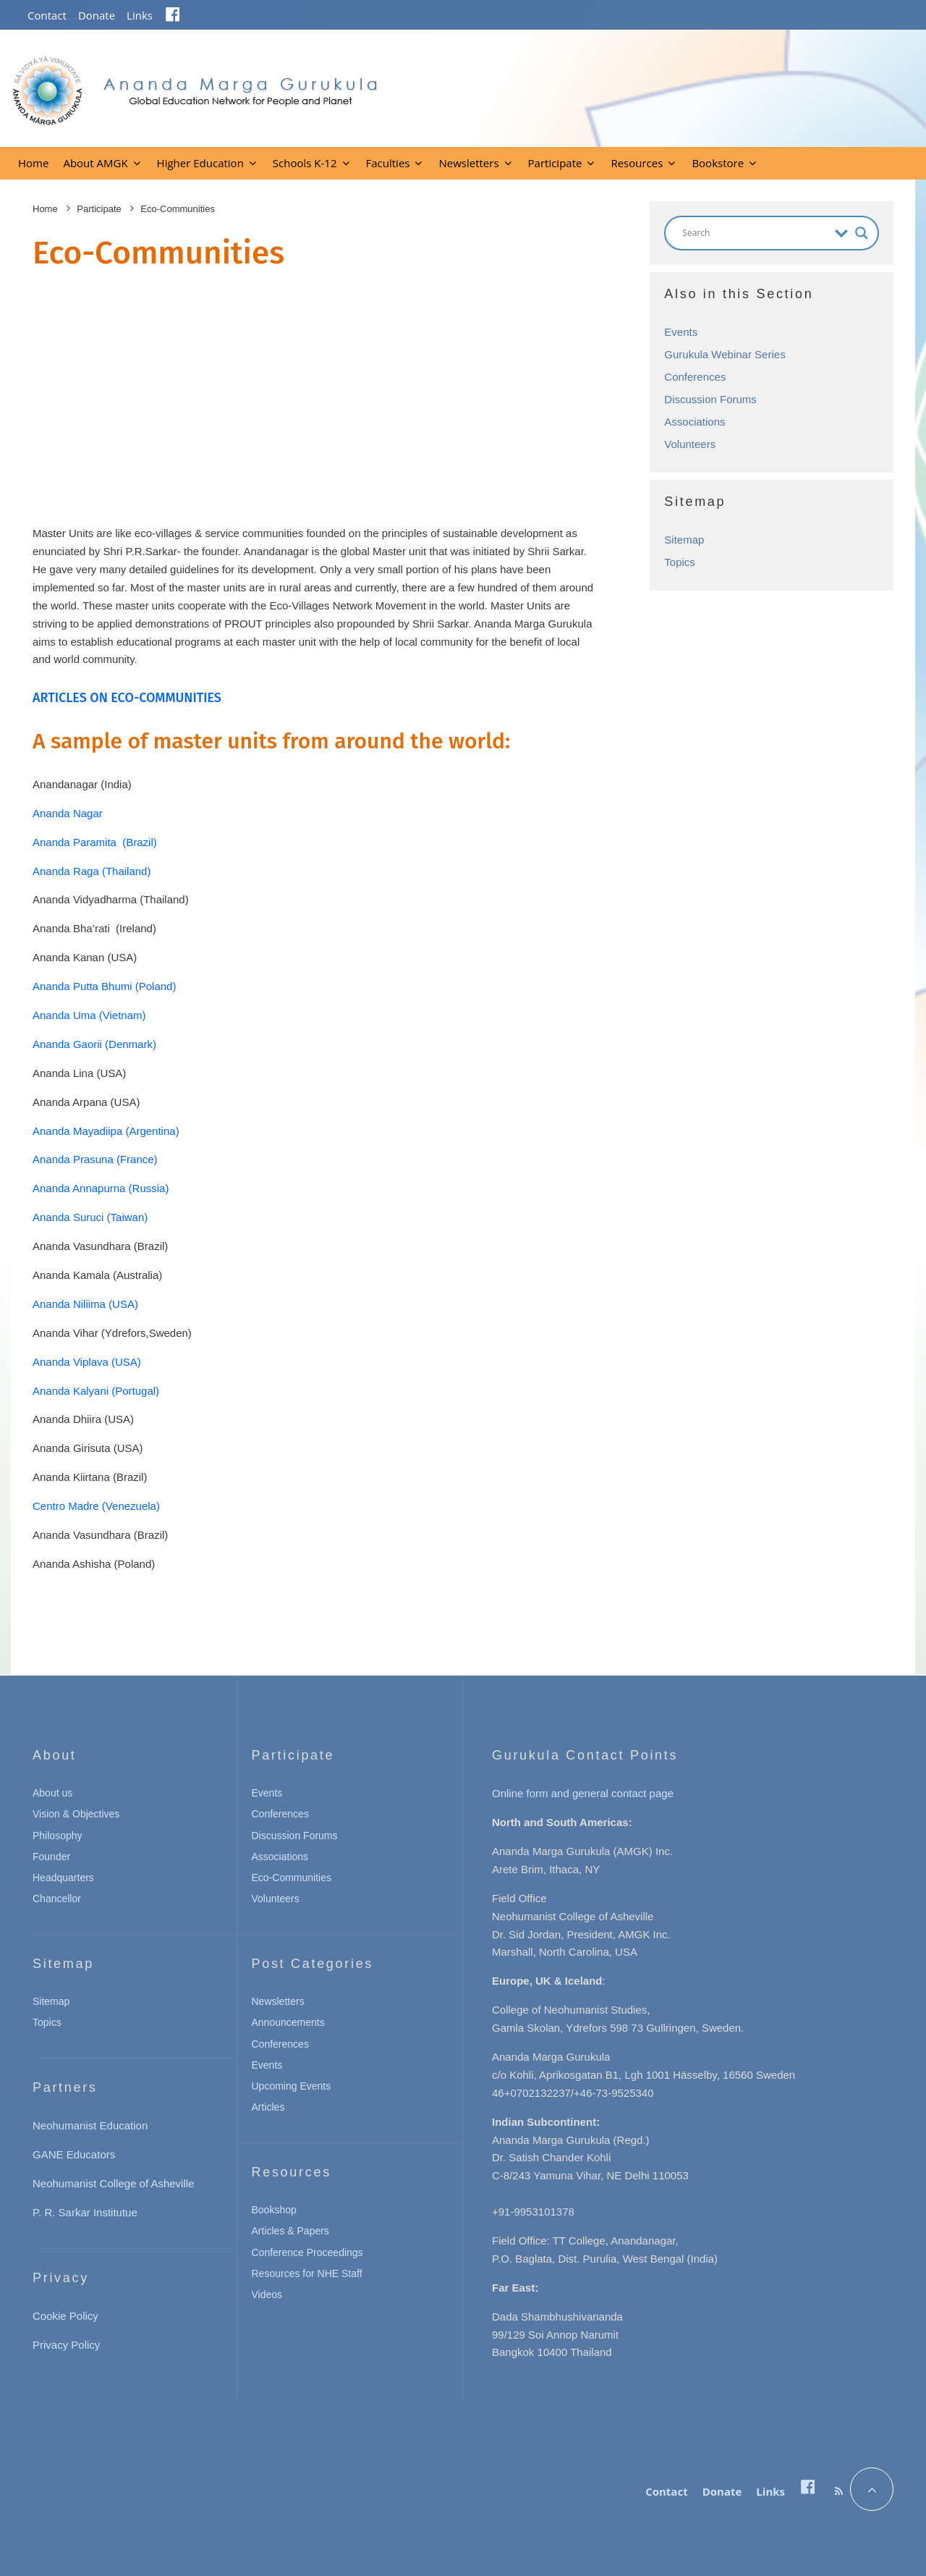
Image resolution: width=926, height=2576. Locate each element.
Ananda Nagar (68, 813)
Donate (96, 15)
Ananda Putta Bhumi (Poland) (104, 986)
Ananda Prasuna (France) (95, 1159)
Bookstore (718, 163)
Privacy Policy (66, 2345)
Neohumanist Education (90, 2125)
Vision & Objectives (76, 1814)
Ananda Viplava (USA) (87, 1362)
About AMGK (95, 163)
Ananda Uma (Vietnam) (89, 1015)
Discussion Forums (710, 399)
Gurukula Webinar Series (724, 354)
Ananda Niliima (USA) (85, 1304)
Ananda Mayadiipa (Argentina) (106, 1131)
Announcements (288, 2022)
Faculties (388, 163)
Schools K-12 (305, 163)
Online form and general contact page (583, 1793)
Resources (637, 163)
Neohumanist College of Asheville (113, 2183)
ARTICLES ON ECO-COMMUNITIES (127, 698)
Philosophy (57, 1835)
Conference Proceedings (307, 2252)
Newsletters (468, 163)
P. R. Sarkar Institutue (85, 2212)
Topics (679, 562)
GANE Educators (74, 2154)
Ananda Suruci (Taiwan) (90, 1217)
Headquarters (63, 1877)
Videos (267, 2294)
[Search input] (755, 233)
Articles (268, 2107)
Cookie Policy (65, 2316)
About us (52, 1793)
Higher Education (200, 163)
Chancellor (57, 1898)
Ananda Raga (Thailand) (91, 871)
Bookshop (274, 2210)
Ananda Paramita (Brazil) (95, 842)
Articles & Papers (290, 2231)
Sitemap (684, 539)
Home (33, 163)
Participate (555, 163)
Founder (51, 1856)
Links (140, 15)
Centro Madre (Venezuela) (96, 1506)
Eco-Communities (291, 1877)
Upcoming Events (291, 2086)
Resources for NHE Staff (307, 2273)
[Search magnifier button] (861, 233)
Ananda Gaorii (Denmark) (94, 1044)
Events (680, 332)
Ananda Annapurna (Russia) (101, 1188)
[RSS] (839, 2491)
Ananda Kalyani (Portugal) (96, 1391)
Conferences (695, 377)
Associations (694, 421)
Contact (47, 15)
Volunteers (689, 444)
